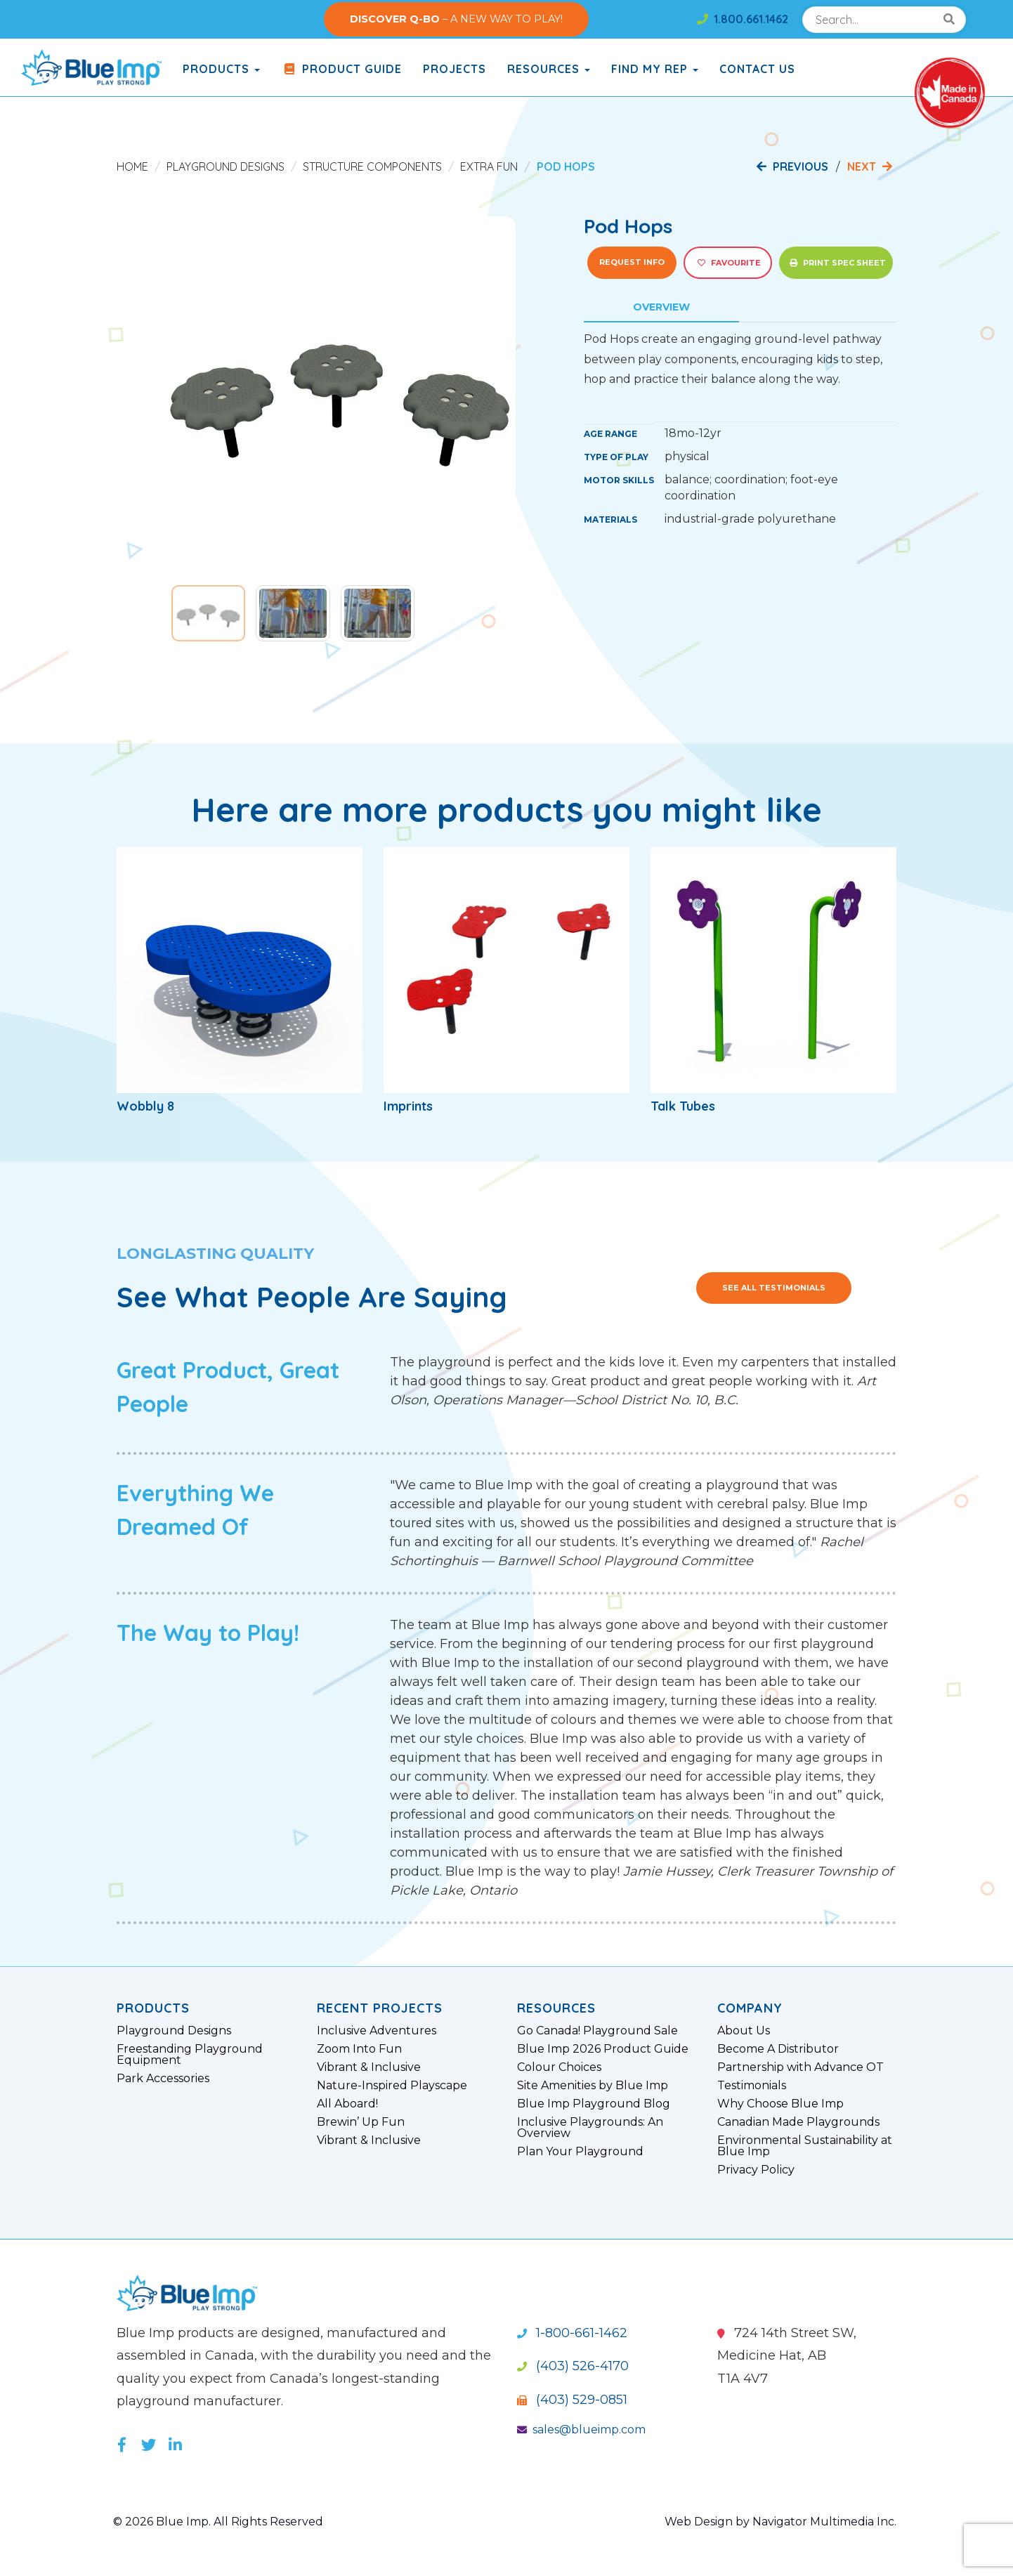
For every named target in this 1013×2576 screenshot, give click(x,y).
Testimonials (751, 2085)
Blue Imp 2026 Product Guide (602, 2049)
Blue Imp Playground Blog (593, 2104)
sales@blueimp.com (581, 2429)
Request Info (632, 262)
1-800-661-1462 (572, 2333)
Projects (454, 69)
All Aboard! (347, 2104)
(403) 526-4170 (573, 2366)
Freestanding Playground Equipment (190, 2055)
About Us (743, 2030)
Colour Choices (559, 2067)
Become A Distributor (778, 2049)
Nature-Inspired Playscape (392, 2085)
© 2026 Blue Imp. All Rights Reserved (218, 2521)
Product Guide (341, 69)
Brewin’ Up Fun (361, 2122)
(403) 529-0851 (572, 2399)
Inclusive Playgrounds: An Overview (590, 2128)
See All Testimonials (773, 1288)
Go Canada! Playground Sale (597, 2030)
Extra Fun (489, 166)
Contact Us (757, 69)
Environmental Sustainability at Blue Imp (804, 2146)
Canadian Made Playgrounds (798, 2122)
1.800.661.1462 (742, 19)
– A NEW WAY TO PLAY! (456, 19)
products (221, 69)
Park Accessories (163, 2078)
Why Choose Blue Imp (780, 2104)
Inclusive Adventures (376, 2030)
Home (132, 166)
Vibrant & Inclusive (369, 2067)
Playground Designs (225, 166)
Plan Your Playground (580, 2151)
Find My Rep (654, 69)
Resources (548, 69)
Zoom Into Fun (359, 2049)
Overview (661, 307)
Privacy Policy (756, 2170)
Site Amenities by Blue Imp (592, 2085)
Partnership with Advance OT (800, 2067)
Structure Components (372, 166)
